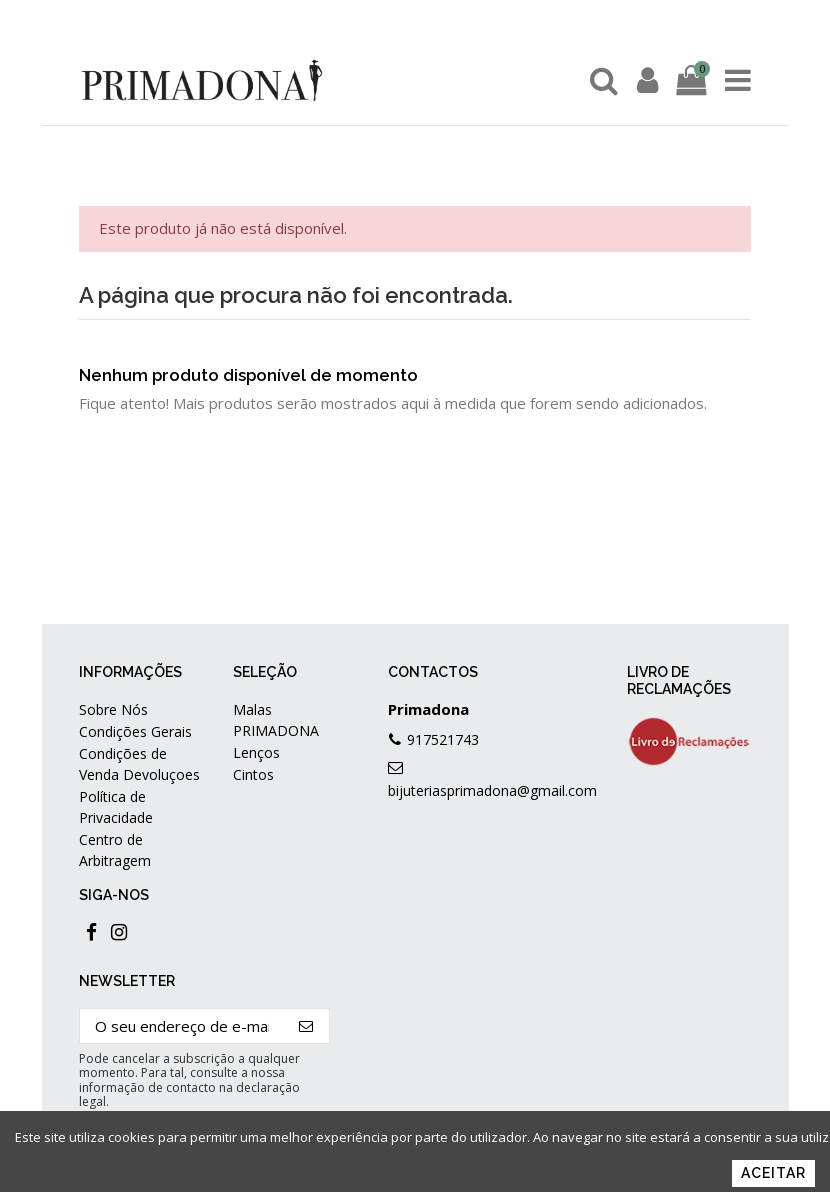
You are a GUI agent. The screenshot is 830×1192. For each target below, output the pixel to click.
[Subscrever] (306, 1026)
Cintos (253, 774)
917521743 (443, 739)
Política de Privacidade (116, 807)
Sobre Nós (113, 709)
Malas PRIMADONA (276, 720)
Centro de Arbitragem (115, 850)
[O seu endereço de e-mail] (182, 1026)
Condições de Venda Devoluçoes (139, 764)
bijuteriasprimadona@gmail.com (492, 790)
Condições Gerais (135, 731)
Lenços (256, 752)
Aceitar (773, 1173)
